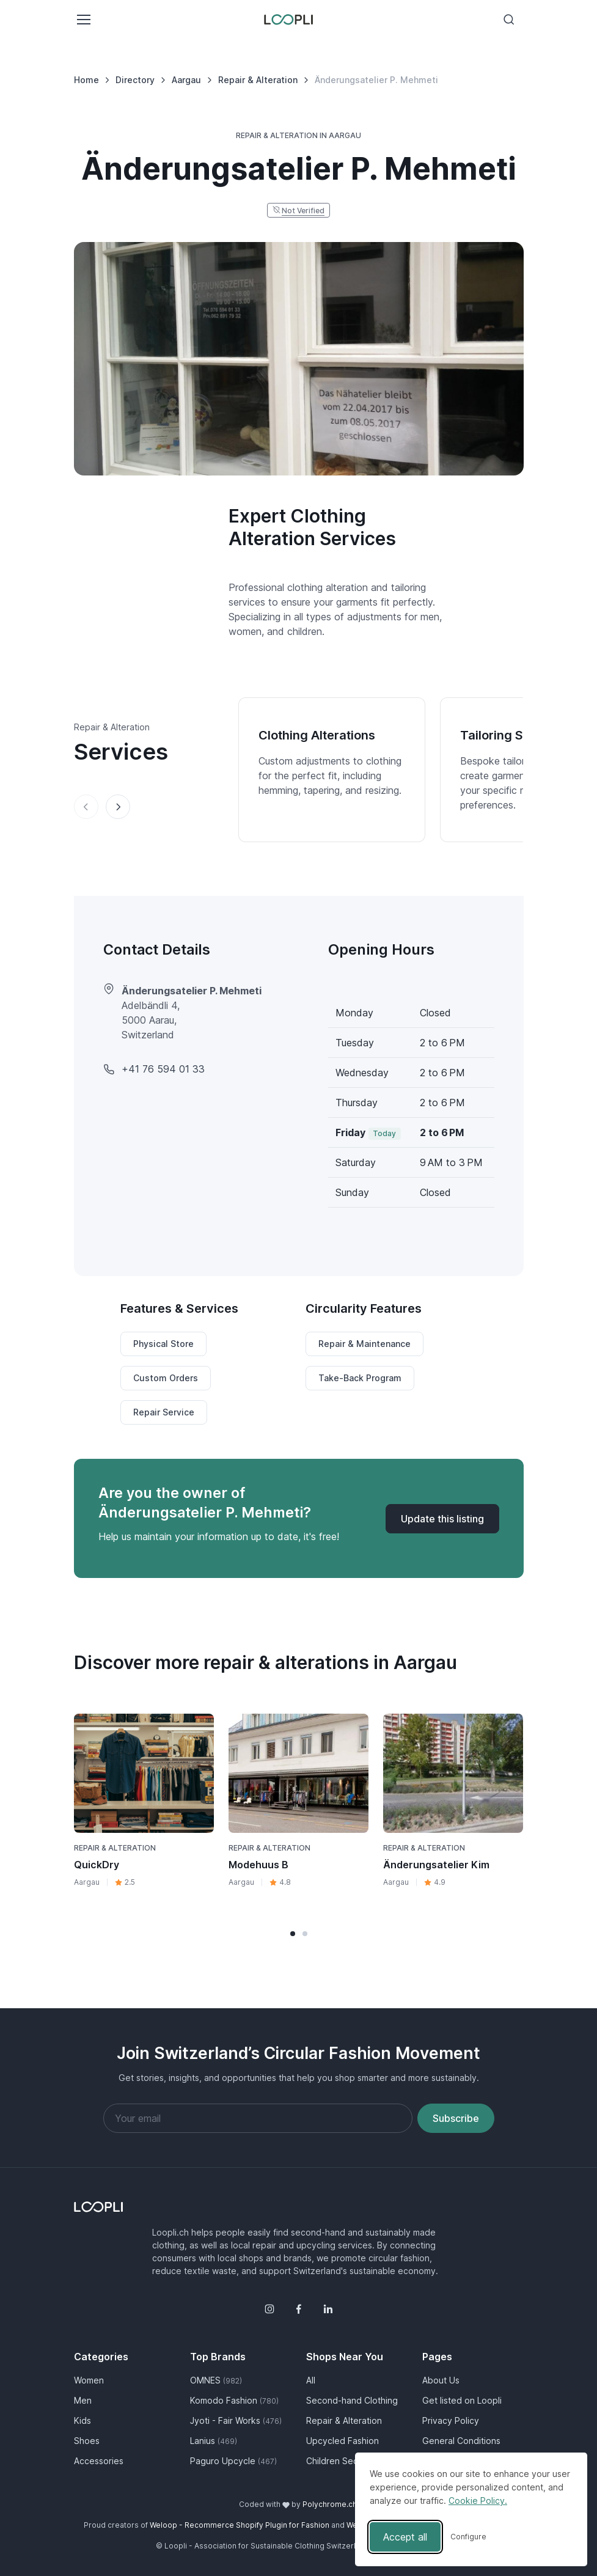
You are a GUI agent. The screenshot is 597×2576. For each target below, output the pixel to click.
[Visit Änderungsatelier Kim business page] (453, 1773)
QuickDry (96, 1865)
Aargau (87, 1882)
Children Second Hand (352, 2461)
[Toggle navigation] (83, 20)
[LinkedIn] (328, 2309)
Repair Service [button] (163, 1412)
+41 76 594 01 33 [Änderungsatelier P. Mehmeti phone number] (163, 1069)
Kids (82, 2420)
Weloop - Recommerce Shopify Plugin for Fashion (239, 2525)
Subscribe (456, 2118)
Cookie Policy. (478, 2500)
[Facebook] (299, 2309)
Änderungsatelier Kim (436, 1865)
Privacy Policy (450, 2420)
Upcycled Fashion (342, 2440)
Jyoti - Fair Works (236, 2420)
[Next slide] (118, 806)
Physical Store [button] (163, 1343)
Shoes (87, 2440)
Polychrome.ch (329, 2504)
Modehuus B (258, 1865)
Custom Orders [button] (165, 1378)
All (310, 2380)
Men (83, 2400)
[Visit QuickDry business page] (144, 1773)
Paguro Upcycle (233, 2461)
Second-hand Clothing (352, 2400)
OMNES (216, 2380)
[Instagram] (269, 2309)
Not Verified (303, 210)
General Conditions (461, 2440)
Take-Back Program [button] (359, 1378)
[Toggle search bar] (509, 19)
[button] (292, 1933)
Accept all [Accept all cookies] (405, 2537)
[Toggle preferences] (468, 2536)
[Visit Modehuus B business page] (298, 1773)
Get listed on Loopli (462, 2400)
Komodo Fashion (234, 2400)
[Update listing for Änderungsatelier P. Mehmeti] (442, 1518)
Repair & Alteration (115, 1847)
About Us (441, 2380)
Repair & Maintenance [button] (364, 1343)
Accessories (98, 2461)
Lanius (213, 2440)
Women (89, 2380)
